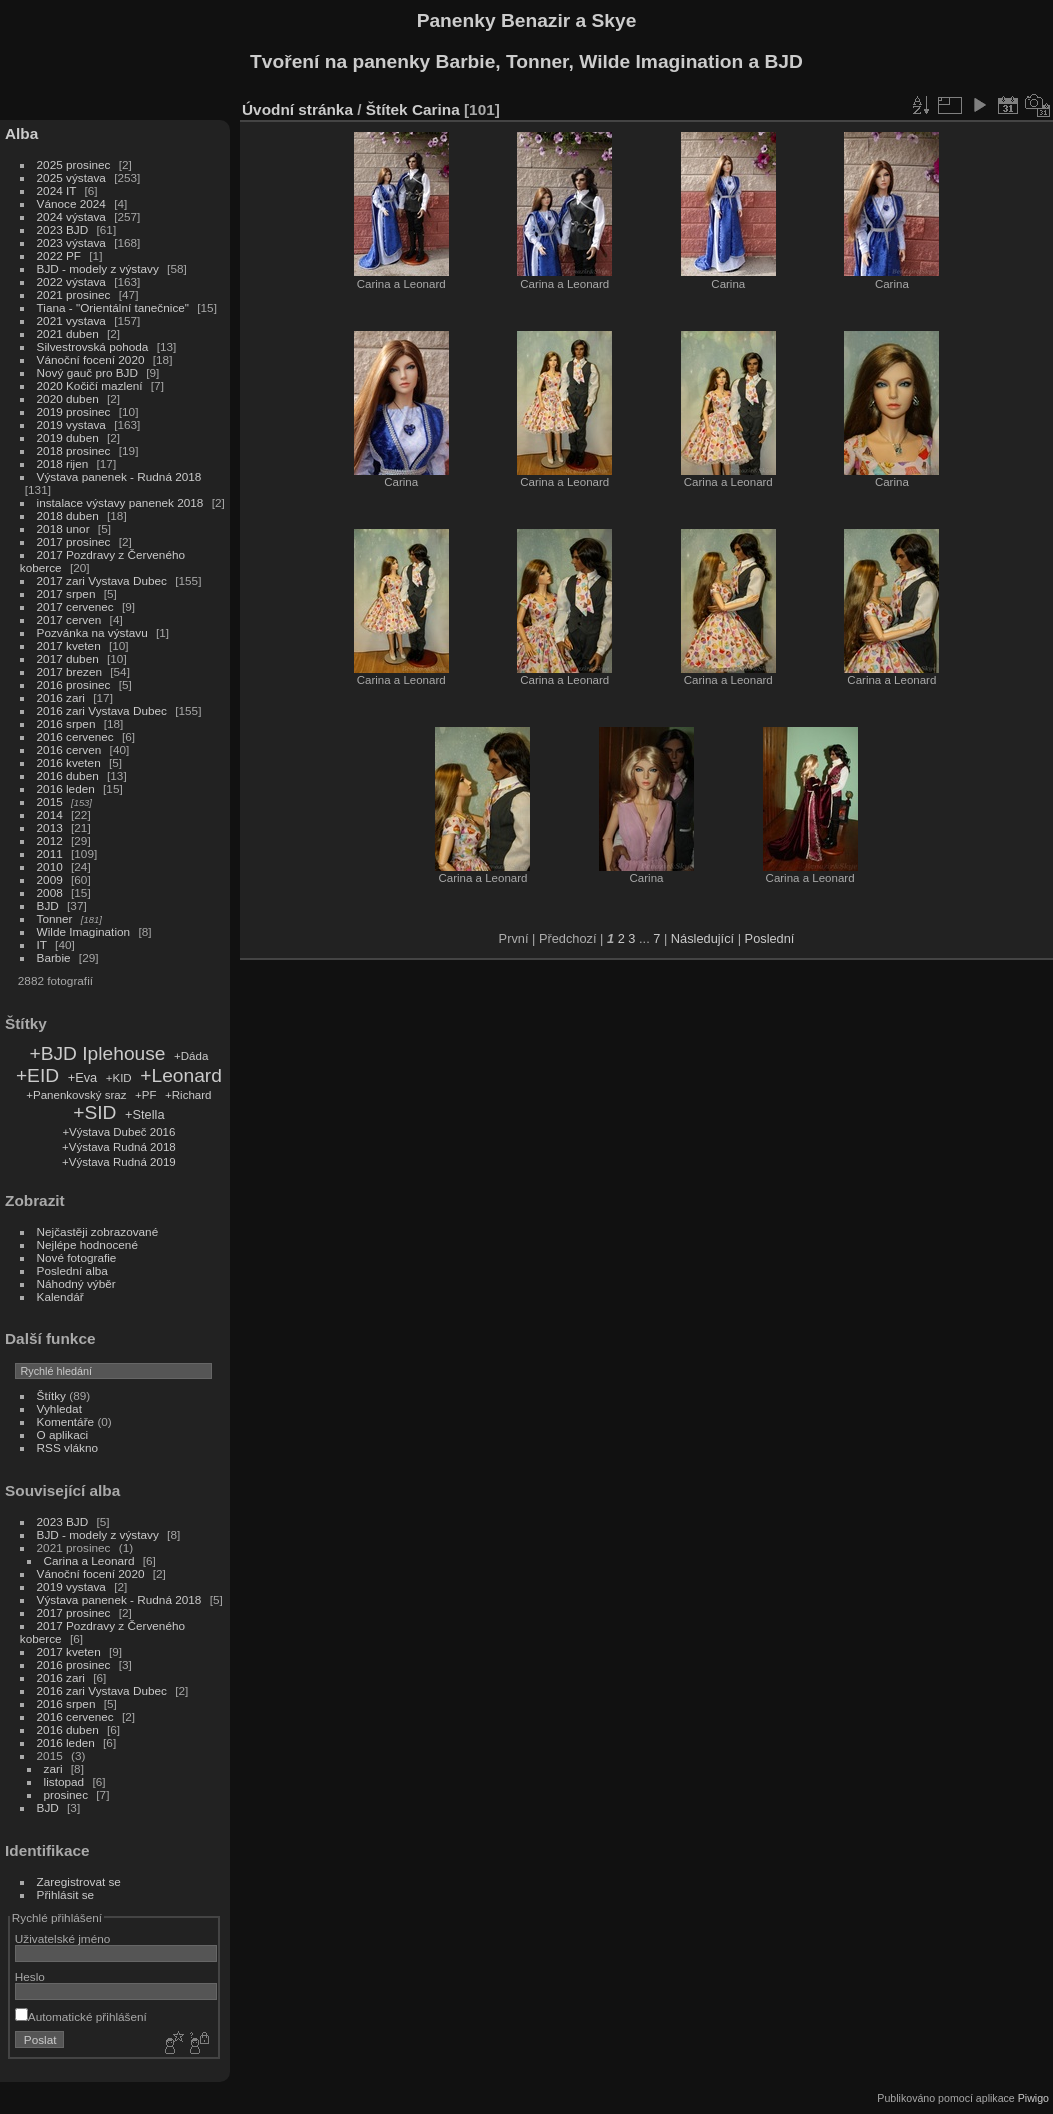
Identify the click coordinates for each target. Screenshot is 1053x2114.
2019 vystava (71, 424)
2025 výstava (71, 177)
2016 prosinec (74, 684)
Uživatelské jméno (62, 1938)
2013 (50, 827)
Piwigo (1033, 2098)
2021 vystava (71, 320)
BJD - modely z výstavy (98, 268)
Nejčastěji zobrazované (98, 1231)
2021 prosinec (74, 294)
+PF (145, 1095)
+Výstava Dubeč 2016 (118, 1132)
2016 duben (68, 775)
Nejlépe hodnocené (87, 1244)
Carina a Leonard (89, 1560)
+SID (94, 1112)
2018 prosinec (74, 450)
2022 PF (59, 255)
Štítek (387, 109)
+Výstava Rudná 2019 (119, 1162)
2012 (50, 840)
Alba (21, 133)
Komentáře (66, 1421)
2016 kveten (69, 762)
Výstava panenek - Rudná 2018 (119, 476)
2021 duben (68, 333)
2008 (50, 892)
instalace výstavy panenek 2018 (120, 502)
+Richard (188, 1095)
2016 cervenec (75, 736)
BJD (48, 905)
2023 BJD (63, 229)
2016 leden (66, 788)
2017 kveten (69, 645)
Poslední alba (72, 1270)
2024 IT (57, 190)
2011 (50, 853)
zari (53, 1768)
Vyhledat (59, 1408)
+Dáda (191, 1056)
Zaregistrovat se (79, 1881)
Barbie (54, 957)
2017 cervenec (75, 606)
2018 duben (68, 515)
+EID (37, 1075)
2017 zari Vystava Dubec (102, 580)
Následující (702, 938)
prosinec (66, 1794)
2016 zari (61, 697)
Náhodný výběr (76, 1283)
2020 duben (68, 398)
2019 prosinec (74, 411)
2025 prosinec (74, 164)
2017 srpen (66, 593)
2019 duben (68, 437)
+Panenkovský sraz (76, 1095)
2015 (50, 801)
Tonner (55, 918)
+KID (119, 1078)
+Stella (144, 1114)
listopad (64, 1781)
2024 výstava (71, 216)
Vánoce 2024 (71, 203)
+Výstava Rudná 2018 (119, 1147)
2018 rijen (63, 463)
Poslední (770, 938)
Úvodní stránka (297, 109)
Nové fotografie (77, 1257)
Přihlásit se (66, 1894)
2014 (50, 814)
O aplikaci (63, 1434)
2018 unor (63, 528)
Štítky (51, 1395)
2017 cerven (69, 619)
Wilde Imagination (84, 931)
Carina (436, 109)
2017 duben (68, 658)
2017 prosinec (74, 541)
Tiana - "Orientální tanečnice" (113, 307)
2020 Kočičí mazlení (90, 385)
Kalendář (60, 1296)
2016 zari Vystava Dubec (102, 710)
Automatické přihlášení (81, 2016)
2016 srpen (66, 723)
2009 (50, 879)
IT (42, 944)
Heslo (30, 1976)
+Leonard (181, 1075)
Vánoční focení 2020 (91, 359)
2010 (50, 866)
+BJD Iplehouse (97, 1053)
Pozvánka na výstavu (92, 632)
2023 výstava (71, 242)
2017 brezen (69, 671)
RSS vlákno (67, 1447)
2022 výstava (71, 281)
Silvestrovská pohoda (93, 346)
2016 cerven (69, 749)
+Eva (83, 1077)
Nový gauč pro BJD (87, 372)
